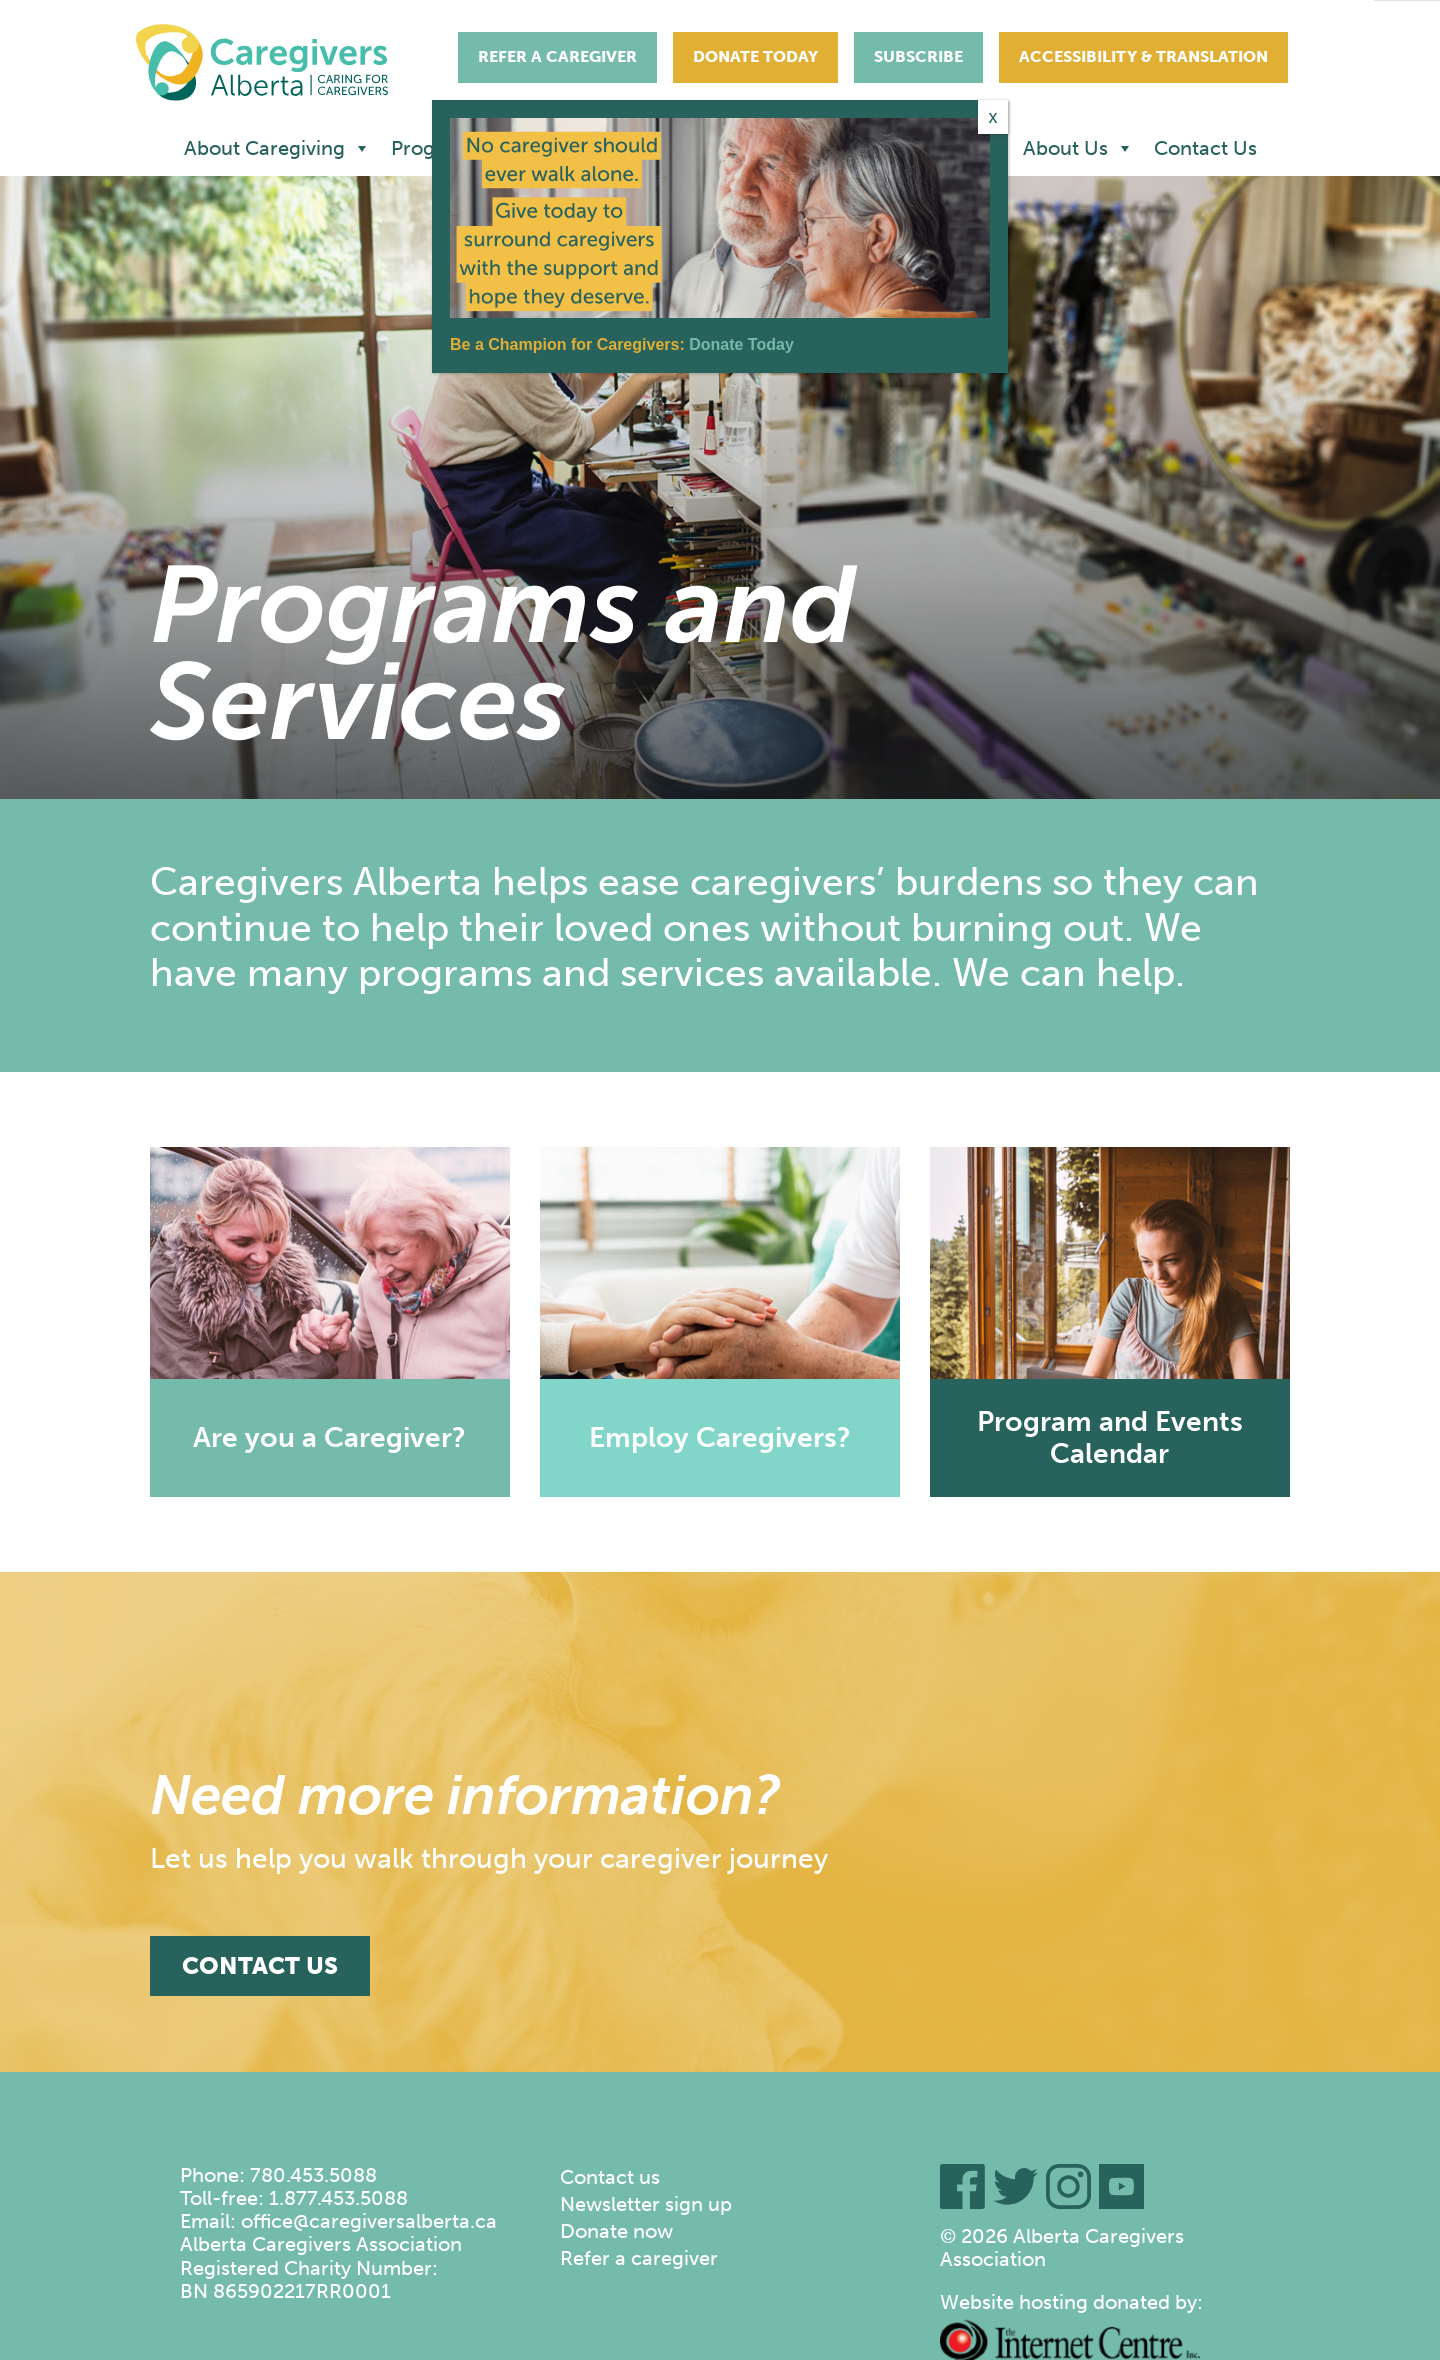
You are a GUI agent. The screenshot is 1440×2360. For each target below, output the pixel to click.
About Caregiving (277, 148)
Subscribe (918, 56)
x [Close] (993, 117)
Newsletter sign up (646, 2204)
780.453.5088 (313, 2175)
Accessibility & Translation (1143, 56)
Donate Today (755, 56)
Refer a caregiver (639, 2258)
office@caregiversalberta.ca (369, 2221)
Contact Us (1205, 148)
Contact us (610, 2177)
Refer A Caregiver (557, 56)
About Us (1078, 148)
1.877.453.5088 (338, 2198)
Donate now (616, 2231)
